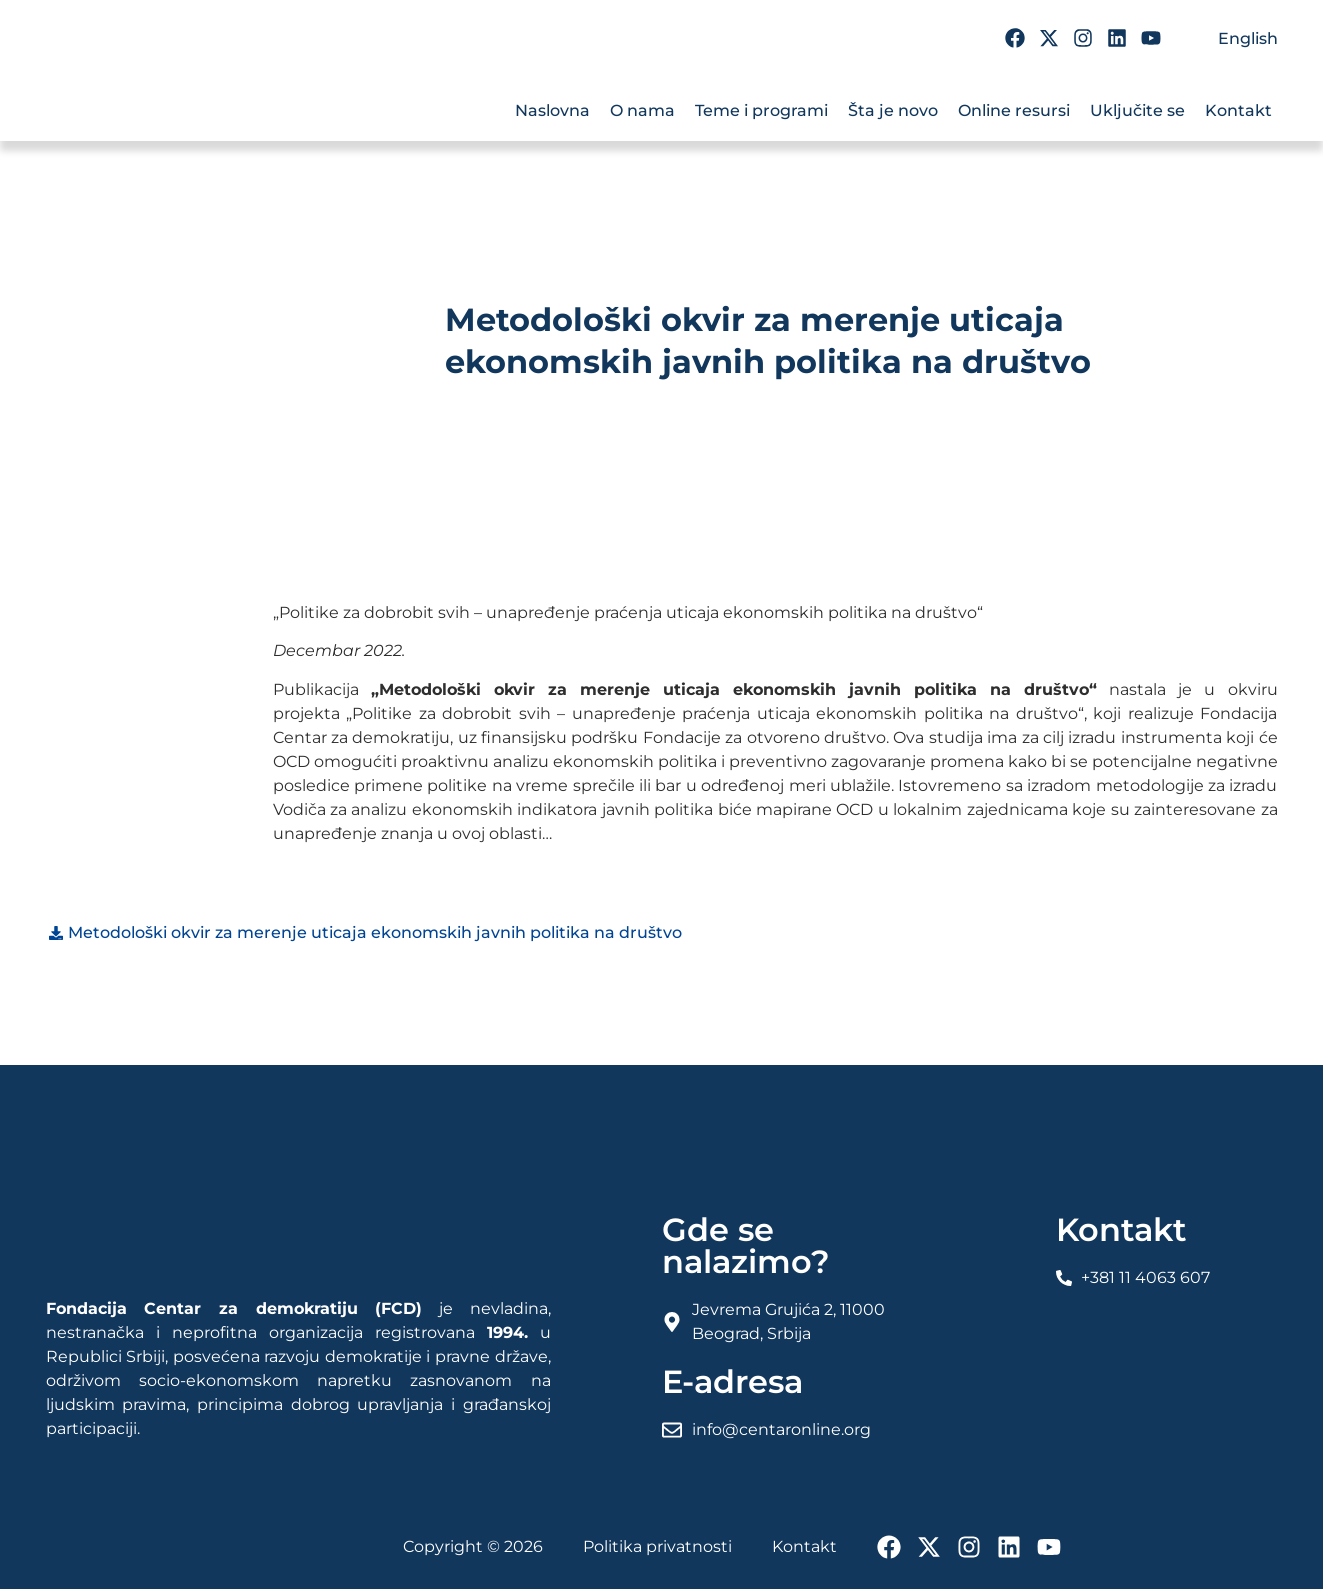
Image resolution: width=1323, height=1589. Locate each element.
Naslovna (552, 110)
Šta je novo (893, 110)
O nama (642, 110)
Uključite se (1137, 110)
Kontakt (1238, 110)
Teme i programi (761, 110)
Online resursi (1014, 110)
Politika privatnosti (657, 1546)
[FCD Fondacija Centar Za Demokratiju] (166, 98)
